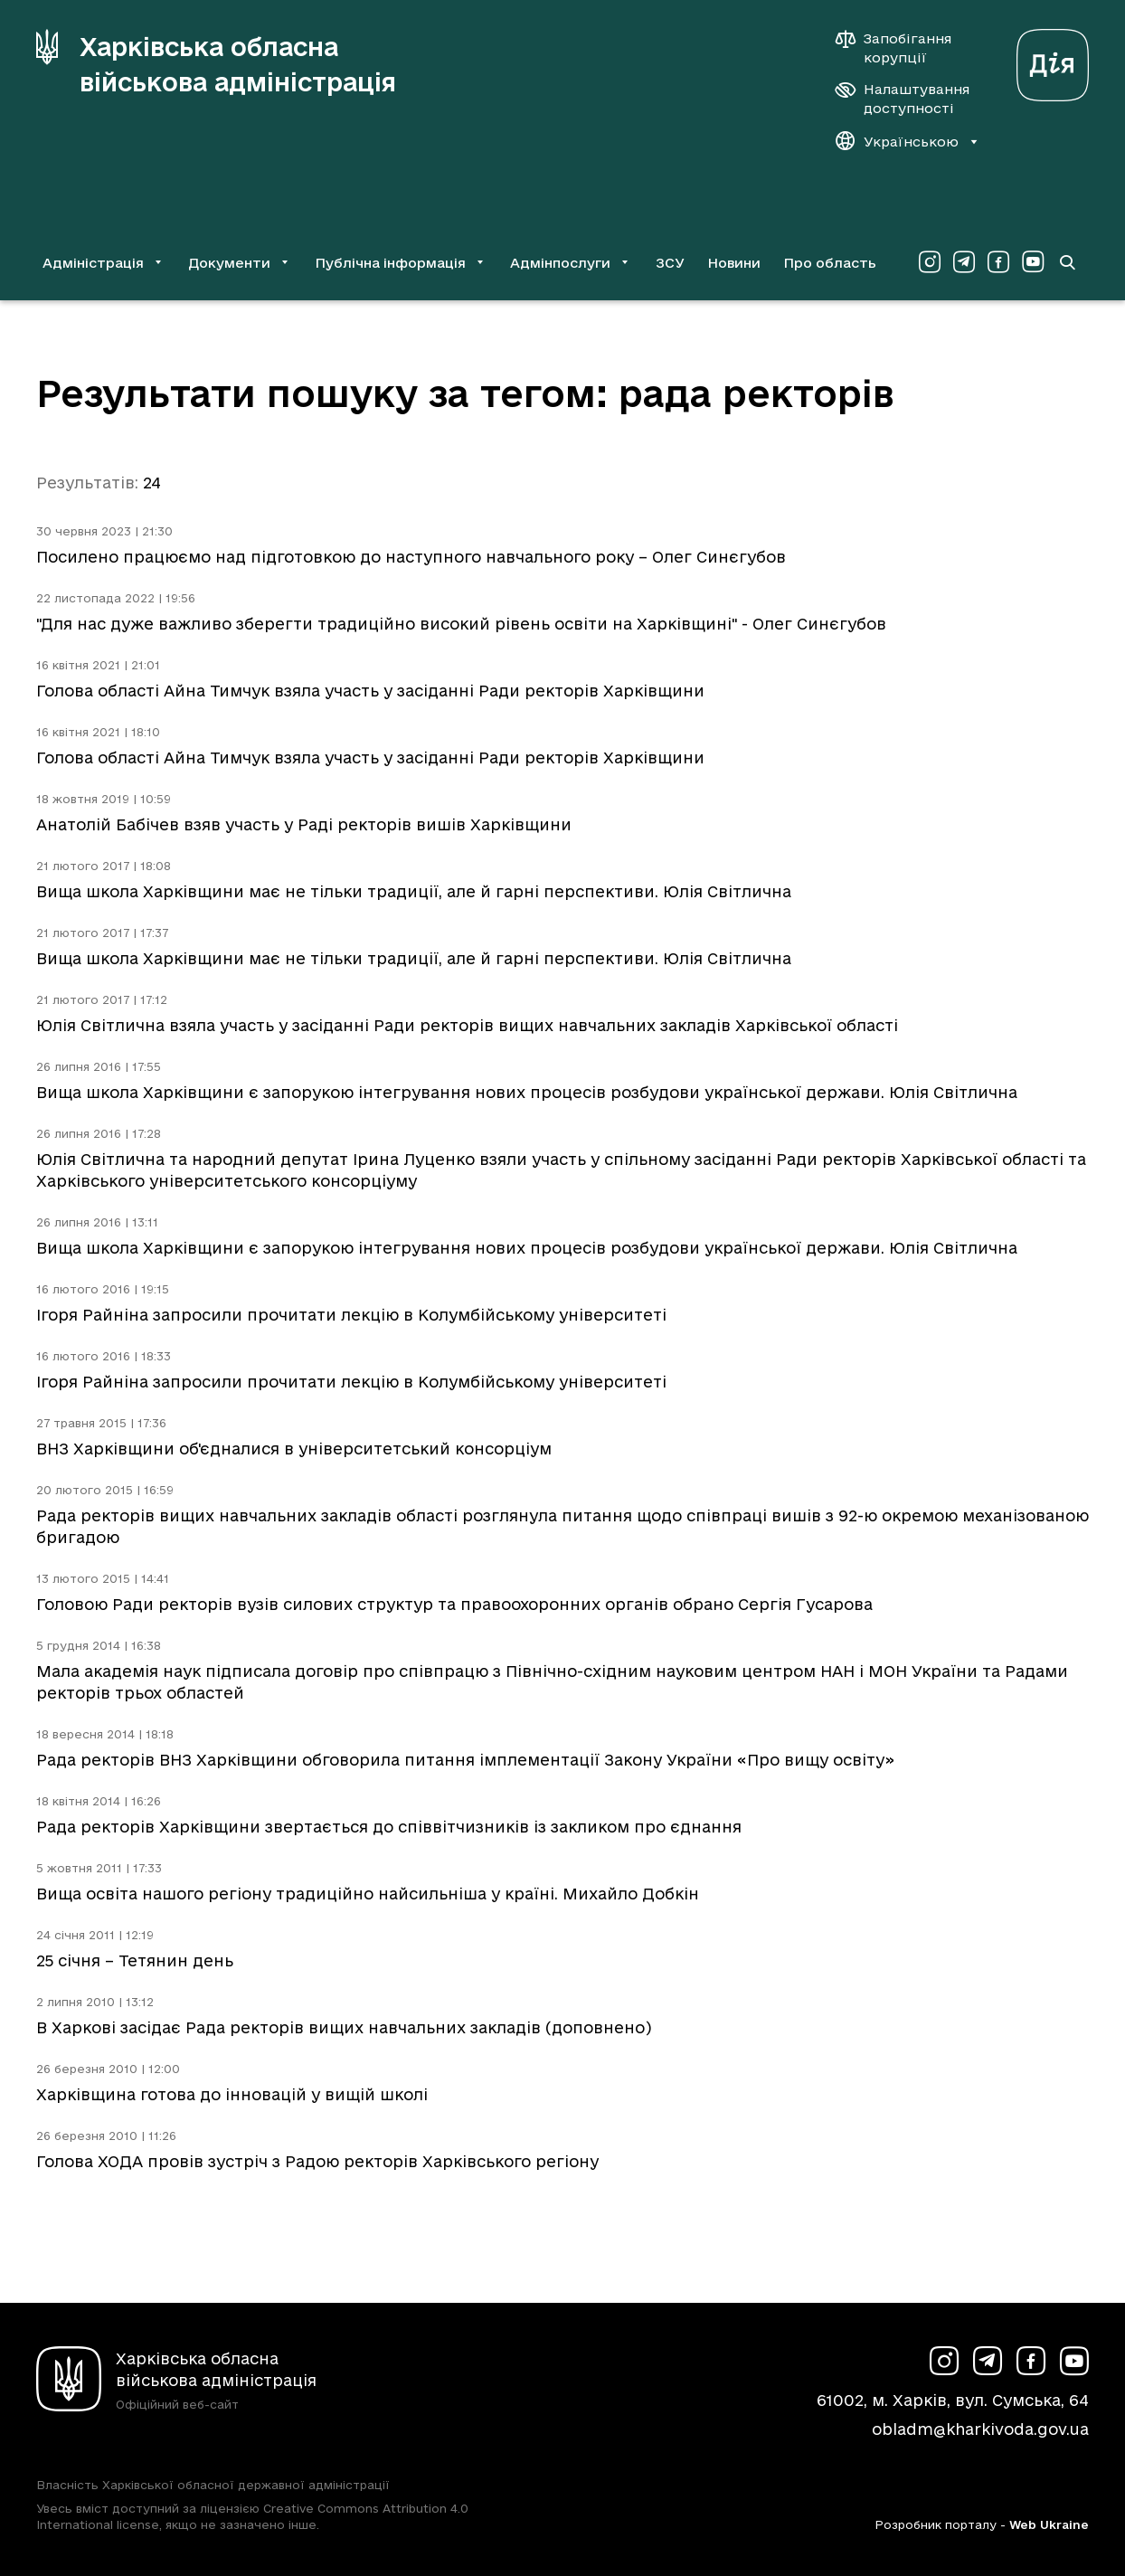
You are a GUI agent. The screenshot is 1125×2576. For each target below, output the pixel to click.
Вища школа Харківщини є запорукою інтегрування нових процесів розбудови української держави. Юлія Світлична (526, 1092)
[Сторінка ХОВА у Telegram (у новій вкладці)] (964, 262)
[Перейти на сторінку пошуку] (1067, 262)
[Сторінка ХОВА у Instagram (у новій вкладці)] (930, 262)
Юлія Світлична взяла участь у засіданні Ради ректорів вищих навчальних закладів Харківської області (467, 1025)
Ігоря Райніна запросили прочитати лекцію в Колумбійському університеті (351, 1314)
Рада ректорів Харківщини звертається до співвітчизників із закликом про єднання (389, 1826)
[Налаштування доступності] (902, 99)
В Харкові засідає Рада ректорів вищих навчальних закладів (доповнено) (344, 2027)
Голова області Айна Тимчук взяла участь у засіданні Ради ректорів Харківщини (370, 690)
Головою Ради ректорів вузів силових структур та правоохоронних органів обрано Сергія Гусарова (454, 1604)
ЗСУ (670, 262)
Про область (829, 262)
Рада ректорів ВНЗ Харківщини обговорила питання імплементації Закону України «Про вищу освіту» (465, 1759)
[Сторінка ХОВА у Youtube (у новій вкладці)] (1033, 262)
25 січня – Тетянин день (134, 1960)
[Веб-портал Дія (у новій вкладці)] (1052, 60)
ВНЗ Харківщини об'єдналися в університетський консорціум (294, 1448)
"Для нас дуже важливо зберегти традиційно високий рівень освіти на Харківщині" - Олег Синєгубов (461, 623)
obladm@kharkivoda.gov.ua (980, 2429)
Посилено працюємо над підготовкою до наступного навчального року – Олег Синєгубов (411, 556)
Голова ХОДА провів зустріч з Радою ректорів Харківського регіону (317, 2161)
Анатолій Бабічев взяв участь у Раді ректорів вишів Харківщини (304, 824)
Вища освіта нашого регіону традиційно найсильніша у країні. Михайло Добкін (367, 1893)
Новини (734, 262)
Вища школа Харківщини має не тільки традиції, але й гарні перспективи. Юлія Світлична (413, 891)
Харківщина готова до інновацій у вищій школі (232, 2094)
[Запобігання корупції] (902, 48)
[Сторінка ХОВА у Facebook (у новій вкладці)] (998, 262)
